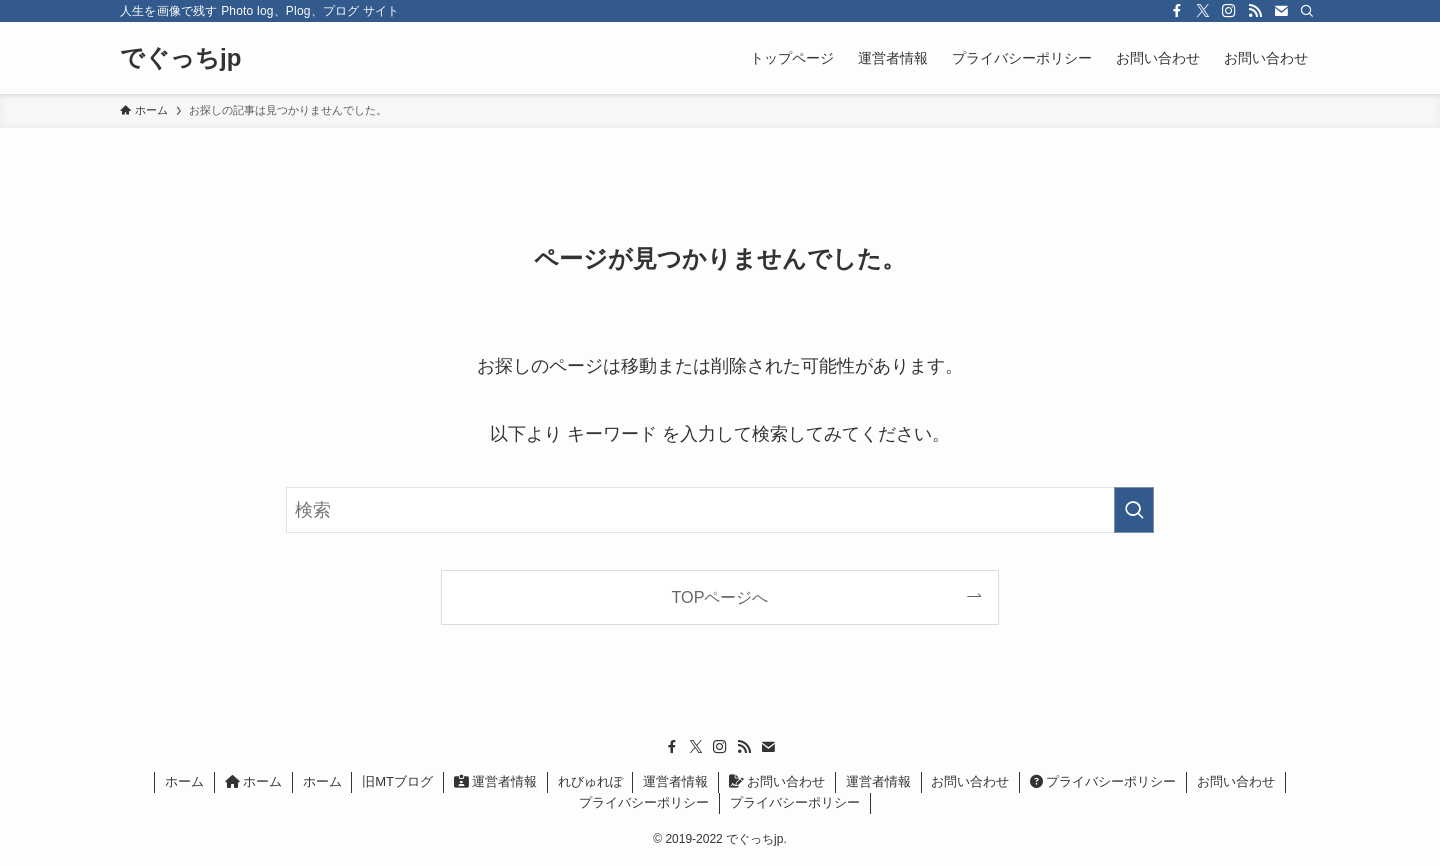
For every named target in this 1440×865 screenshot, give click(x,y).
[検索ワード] (720, 510)
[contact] (1281, 11)
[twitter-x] (1203, 11)
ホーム (184, 781)
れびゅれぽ (590, 781)
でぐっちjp (180, 58)
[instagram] (1229, 11)
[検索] (1307, 11)
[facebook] (1177, 11)
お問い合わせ (777, 781)
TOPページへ (720, 597)
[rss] (1255, 11)
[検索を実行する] (1134, 510)
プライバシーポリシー (1103, 781)
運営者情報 (496, 781)
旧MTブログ (397, 781)
